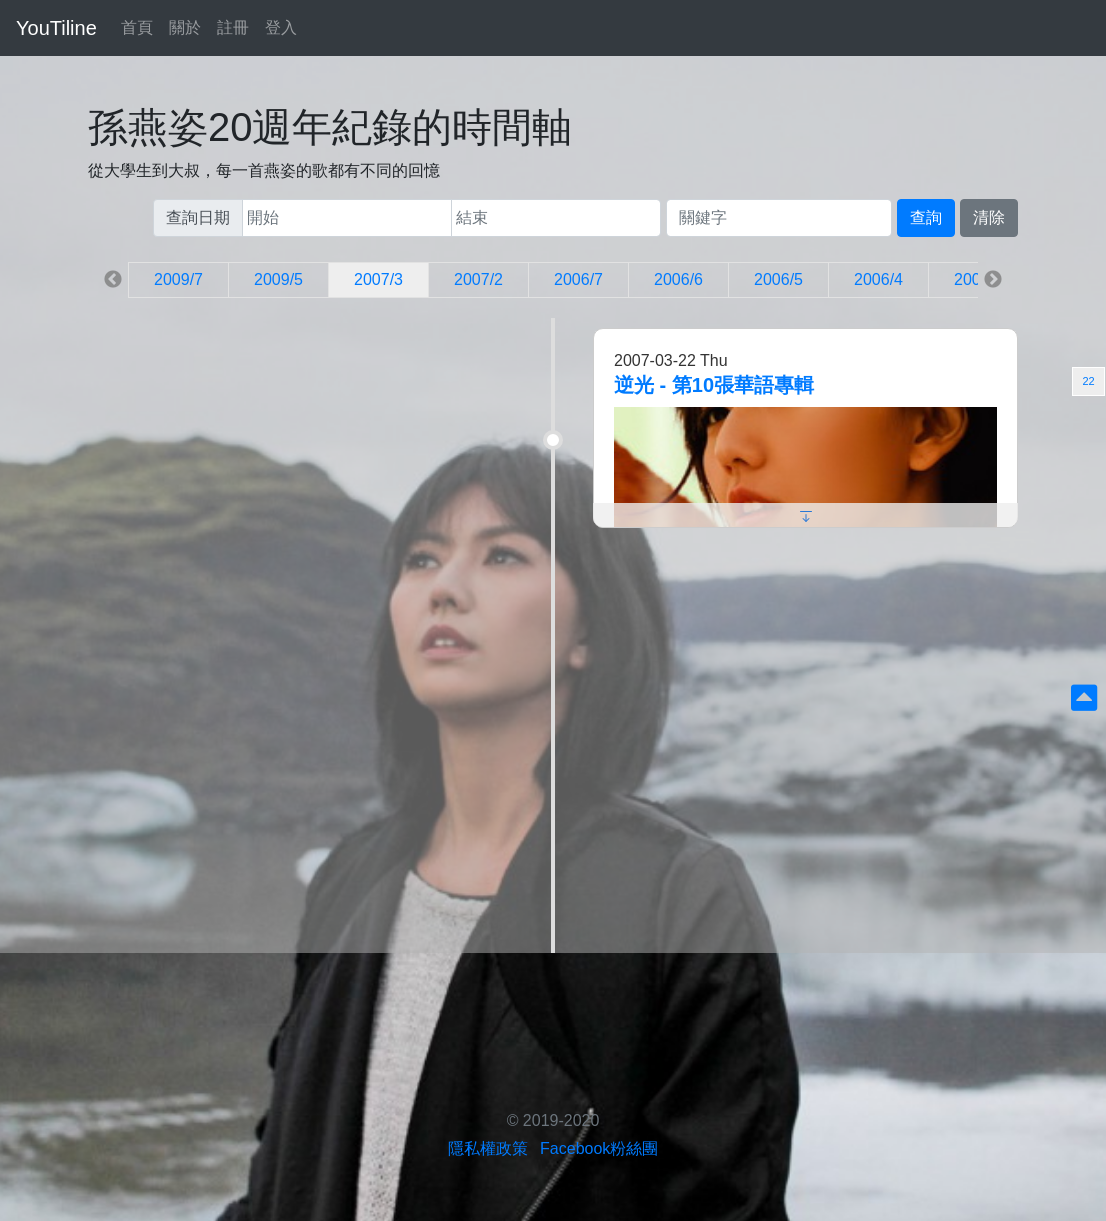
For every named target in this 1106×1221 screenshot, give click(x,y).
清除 (989, 217)
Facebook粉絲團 (599, 1148)
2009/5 (278, 279)
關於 (185, 27)
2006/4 (878, 279)
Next (993, 280)
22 (1088, 381)
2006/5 (778, 279)
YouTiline (56, 28)
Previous (113, 280)
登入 (281, 27)
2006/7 (578, 279)
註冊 (233, 27)
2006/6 (678, 279)
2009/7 (178, 279)
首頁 (137, 27)
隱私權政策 (488, 1148)
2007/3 (378, 279)
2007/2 (478, 279)
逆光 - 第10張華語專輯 (714, 385)
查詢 (926, 217)
